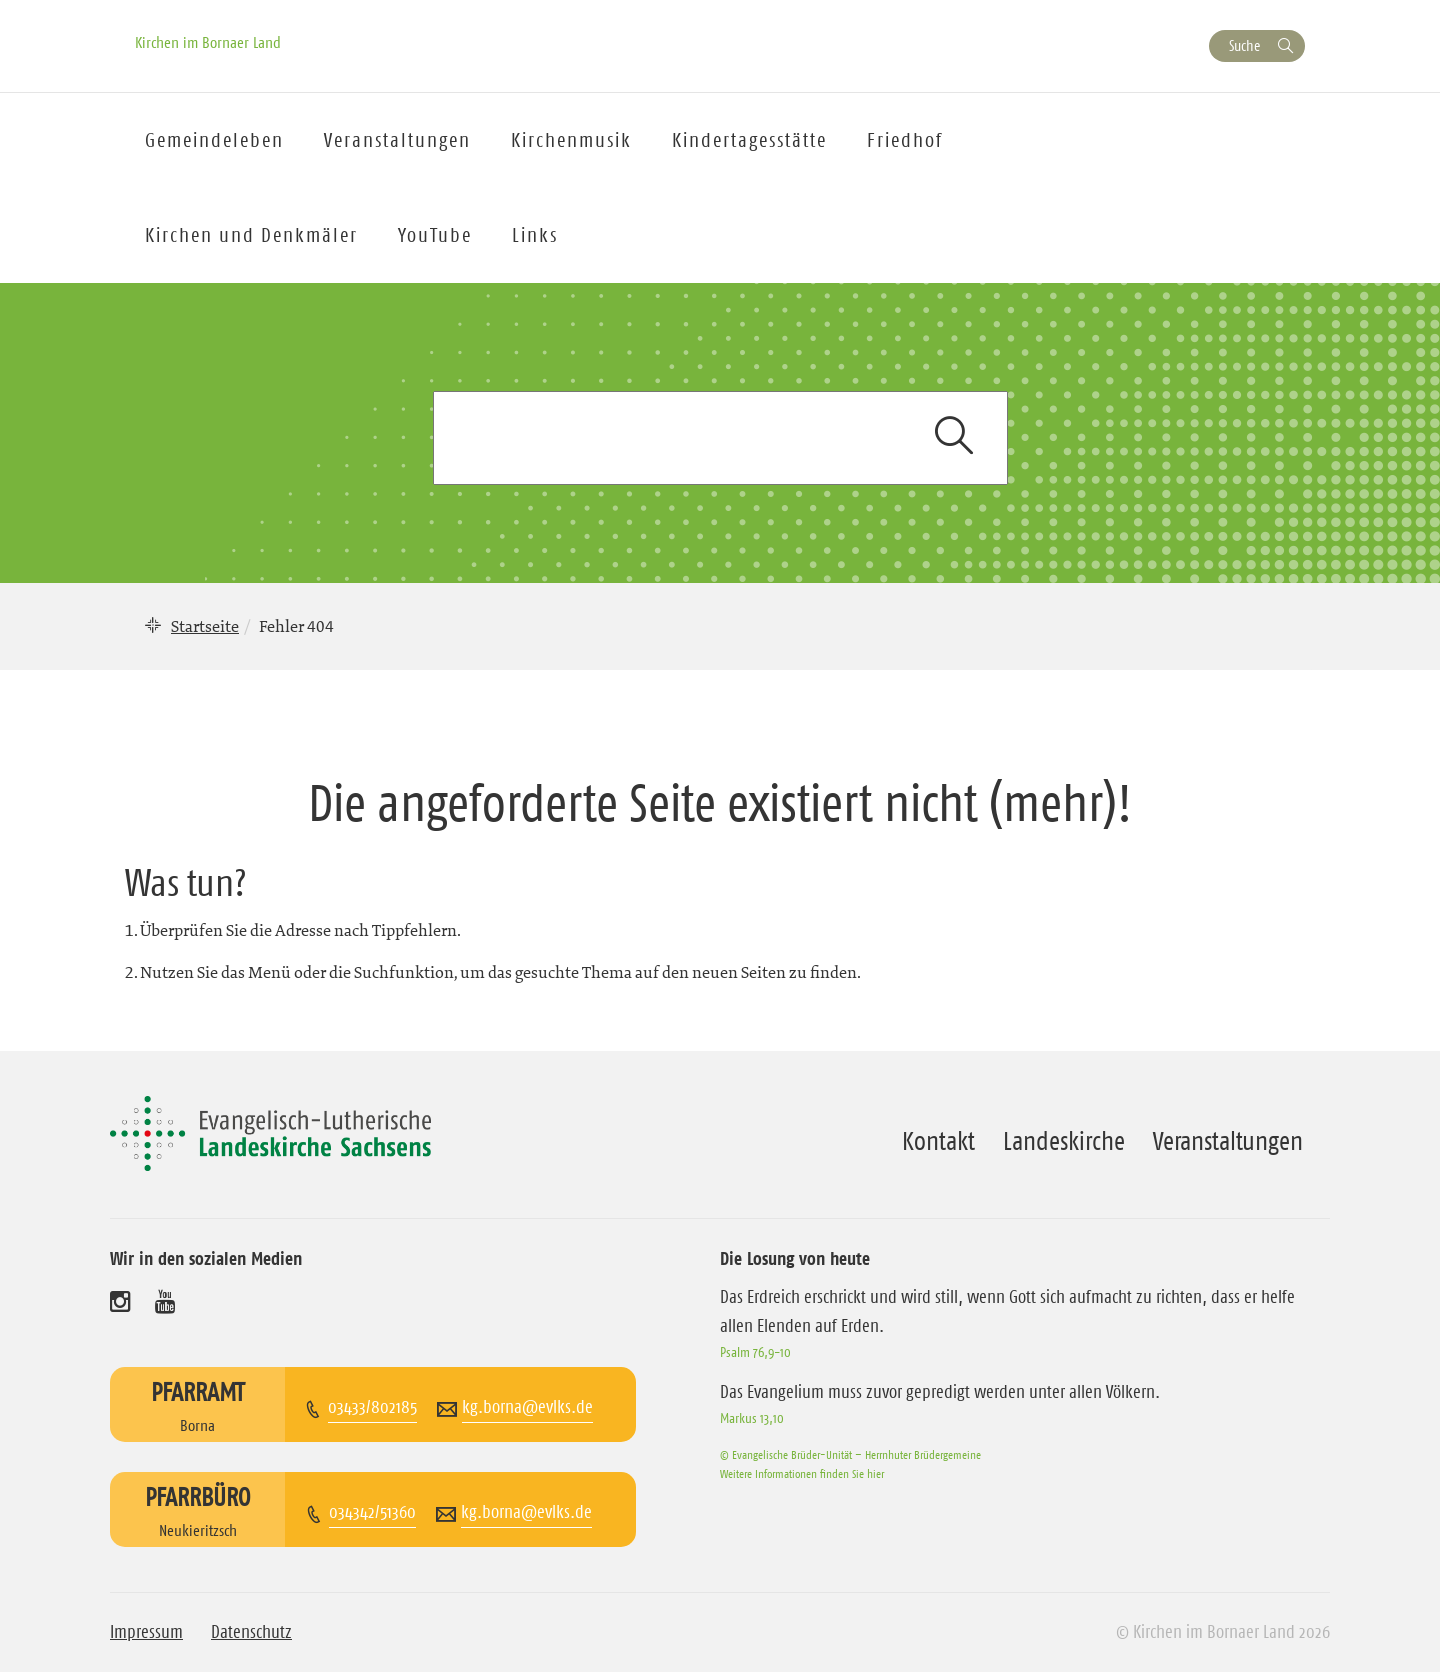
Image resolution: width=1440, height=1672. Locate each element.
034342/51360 (372, 1512)
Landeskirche (1064, 1141)
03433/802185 (372, 1407)
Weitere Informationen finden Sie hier (802, 1473)
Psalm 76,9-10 (755, 1352)
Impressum (146, 1632)
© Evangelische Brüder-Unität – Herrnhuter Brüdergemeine (850, 1454)
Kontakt (938, 1141)
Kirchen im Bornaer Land (208, 42)
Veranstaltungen (1228, 1141)
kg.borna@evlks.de (527, 1407)
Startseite (205, 626)
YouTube (435, 235)
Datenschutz (251, 1632)
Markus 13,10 (752, 1418)
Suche (1244, 45)
